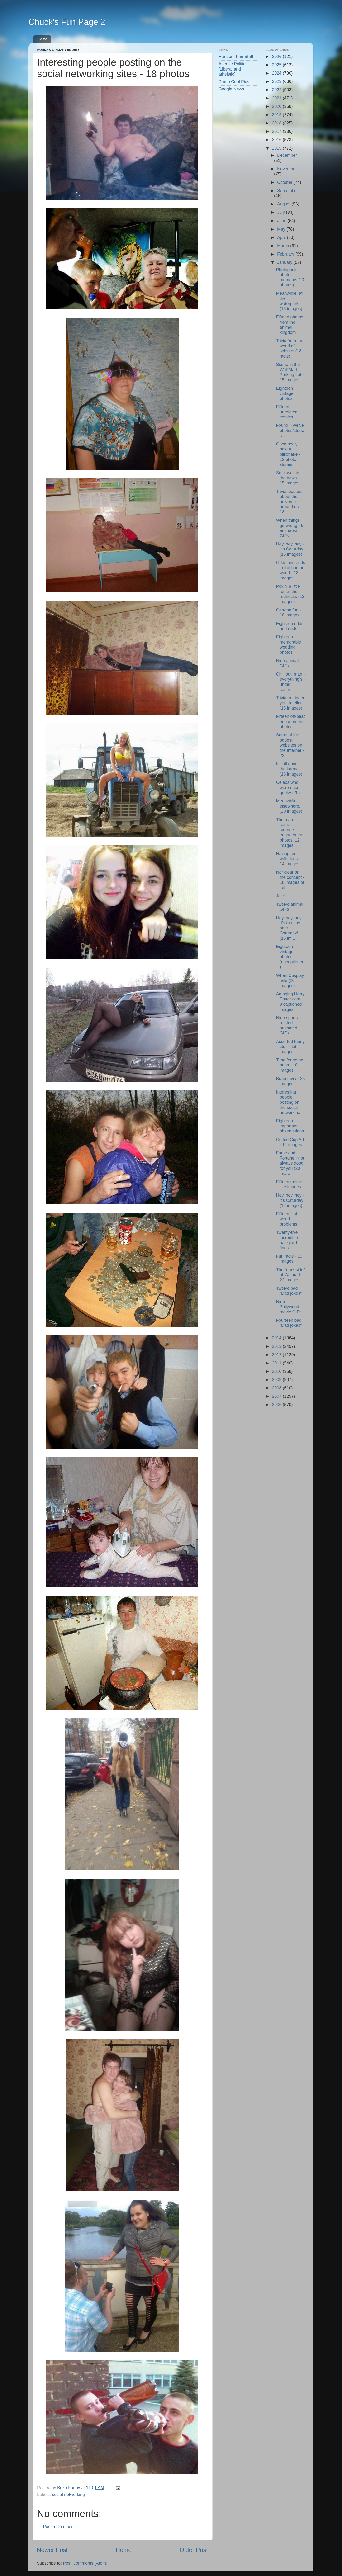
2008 (277, 1388)
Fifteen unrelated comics (286, 411)
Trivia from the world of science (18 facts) (289, 348)
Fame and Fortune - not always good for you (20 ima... (290, 1163)
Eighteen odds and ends (289, 626)
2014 (277, 1337)
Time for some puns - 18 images (289, 1065)
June (282, 220)
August (284, 204)
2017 (277, 131)
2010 (277, 1371)
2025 (277, 64)
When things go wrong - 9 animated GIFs (289, 528)
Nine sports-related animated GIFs (287, 1025)
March (283, 245)
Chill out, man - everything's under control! (290, 682)
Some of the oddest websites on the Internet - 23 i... (290, 745)
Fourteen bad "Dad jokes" (289, 1323)
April (282, 237)
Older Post (194, 2550)
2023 (277, 81)
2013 (277, 1346)
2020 (277, 106)
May (281, 229)
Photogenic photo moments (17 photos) (290, 277)
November (287, 168)
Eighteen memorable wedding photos (288, 645)
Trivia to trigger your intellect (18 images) (290, 703)
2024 (277, 73)
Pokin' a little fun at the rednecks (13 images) (290, 594)
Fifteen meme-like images (290, 1184)
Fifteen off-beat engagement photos (290, 721)
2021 (277, 98)
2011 (277, 1363)
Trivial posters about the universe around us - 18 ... (289, 501)
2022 (277, 89)
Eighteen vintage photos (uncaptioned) (290, 956)
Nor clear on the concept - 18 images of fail (290, 880)
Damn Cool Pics (233, 81)
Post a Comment (59, 2526)
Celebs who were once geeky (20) (288, 787)
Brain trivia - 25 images (290, 1081)
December (287, 155)
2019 (277, 114)
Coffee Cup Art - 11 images (290, 1142)
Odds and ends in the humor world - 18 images (290, 570)
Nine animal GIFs (287, 663)
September (287, 190)
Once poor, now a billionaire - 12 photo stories (288, 454)
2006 (277, 1404)
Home (42, 39)
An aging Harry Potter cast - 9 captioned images (290, 1002)
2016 (277, 139)
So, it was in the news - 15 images (287, 477)
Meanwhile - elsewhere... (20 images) (289, 806)
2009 (277, 1379)
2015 (277, 148)
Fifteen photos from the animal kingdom (289, 325)
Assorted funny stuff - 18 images (290, 1046)
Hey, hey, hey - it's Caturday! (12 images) (290, 1200)
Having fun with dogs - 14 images (288, 858)
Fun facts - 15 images (289, 1259)
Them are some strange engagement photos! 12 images (289, 832)
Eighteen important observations (290, 1125)
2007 (277, 1396)
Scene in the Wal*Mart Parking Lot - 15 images (290, 372)
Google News (231, 89)
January (285, 262)
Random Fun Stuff (235, 56)
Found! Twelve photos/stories (290, 430)
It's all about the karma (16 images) (289, 769)
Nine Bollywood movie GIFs (288, 1306)
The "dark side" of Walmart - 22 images (290, 1274)
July (281, 212)
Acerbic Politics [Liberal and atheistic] (232, 69)
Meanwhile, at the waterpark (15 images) (289, 301)
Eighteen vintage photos (284, 393)
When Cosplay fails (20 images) (290, 980)
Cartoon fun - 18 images (288, 613)
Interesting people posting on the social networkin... (288, 1102)
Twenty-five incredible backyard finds (287, 1240)
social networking (68, 2494)
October (285, 182)
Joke (280, 896)
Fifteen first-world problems (287, 1219)
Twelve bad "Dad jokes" (289, 1291)
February (286, 254)
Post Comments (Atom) (85, 2563)
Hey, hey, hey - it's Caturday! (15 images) (290, 549)
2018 (277, 123)
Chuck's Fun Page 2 (66, 22)
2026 (277, 56)
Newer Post (52, 2550)
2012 (277, 1354)
